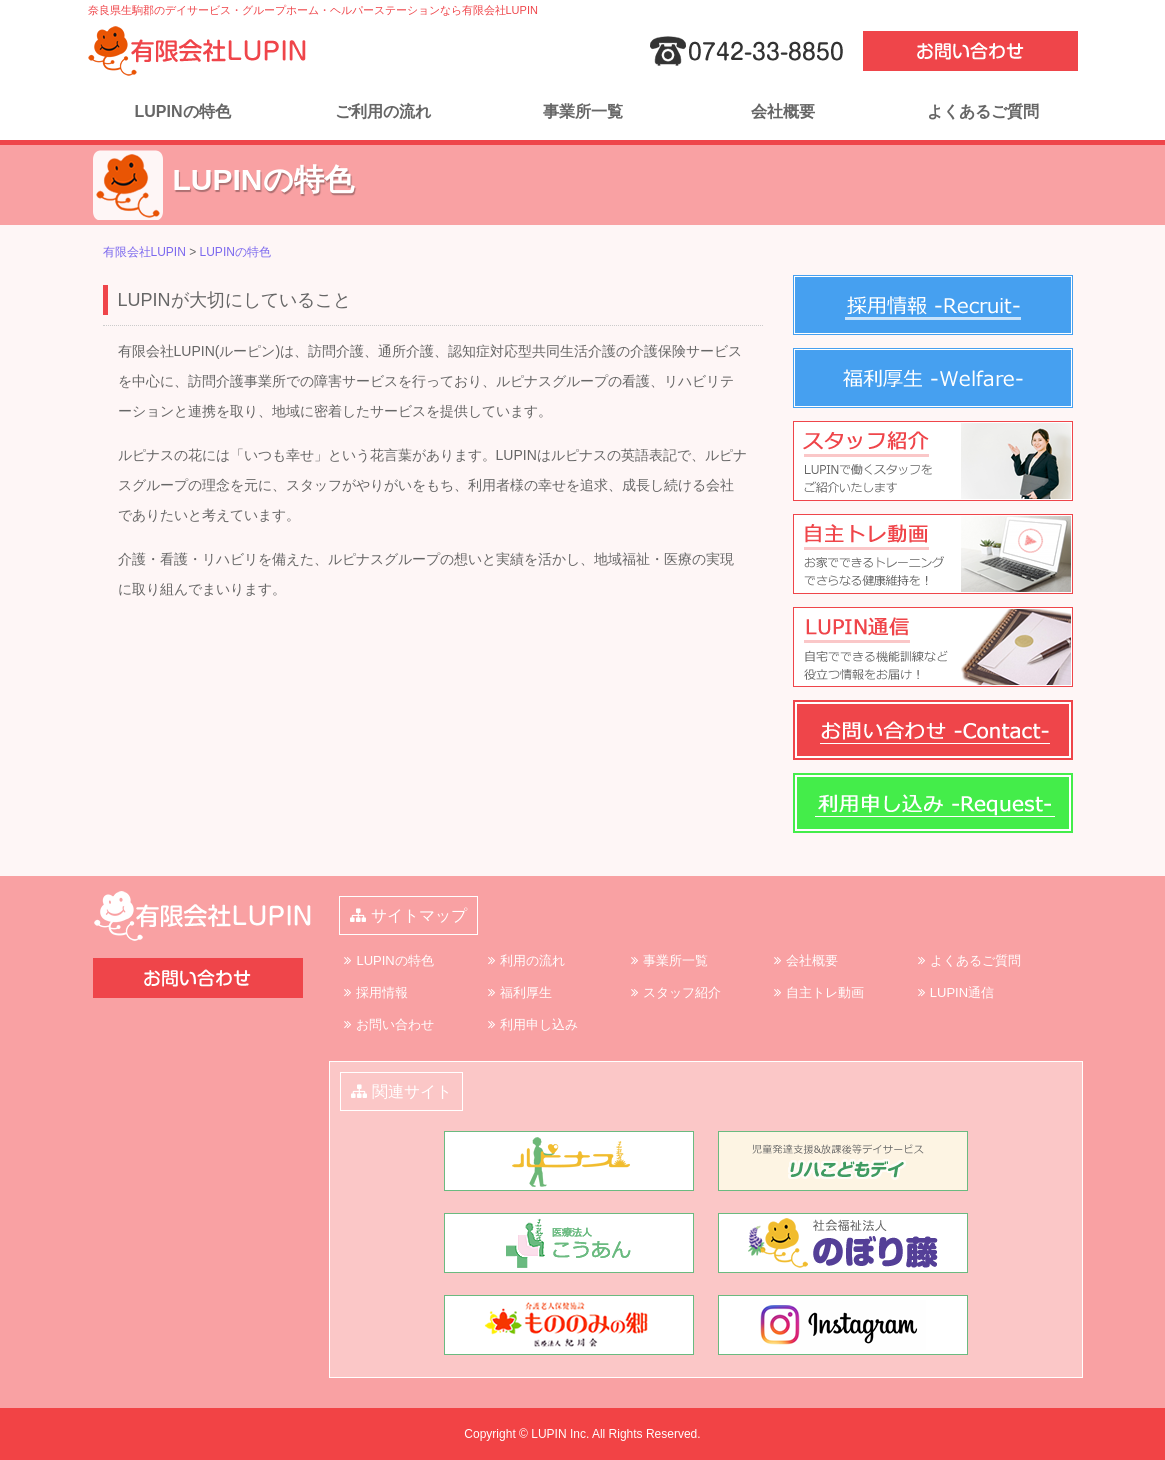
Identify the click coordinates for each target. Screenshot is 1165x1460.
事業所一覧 (583, 111)
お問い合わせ (395, 1024)
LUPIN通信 (962, 992)
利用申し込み (539, 1024)
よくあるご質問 (983, 111)
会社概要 (783, 111)
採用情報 (382, 992)
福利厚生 (526, 992)
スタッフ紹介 (682, 992)
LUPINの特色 (183, 111)
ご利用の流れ (383, 111)
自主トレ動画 (825, 992)
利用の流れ (532, 960)
